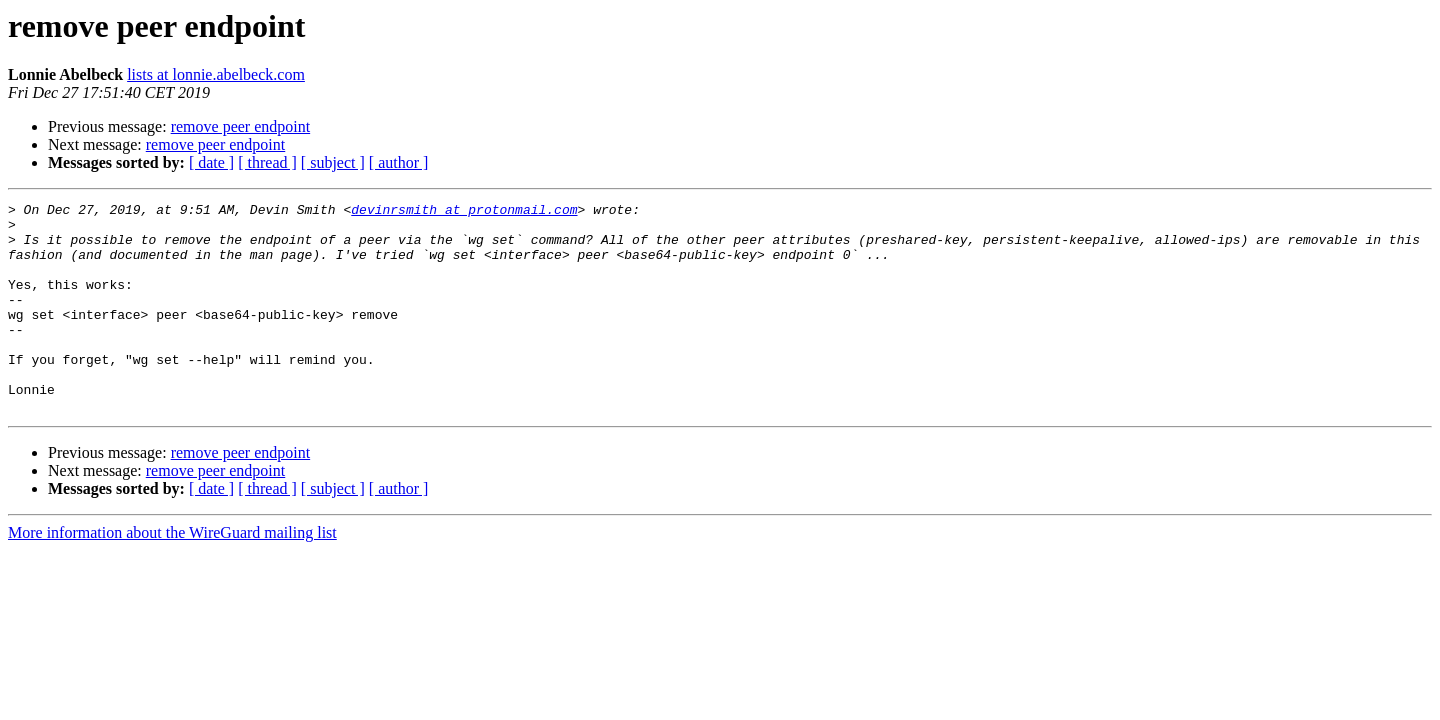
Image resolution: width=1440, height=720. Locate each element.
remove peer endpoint (241, 126)
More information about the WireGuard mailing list (172, 574)
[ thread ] (267, 162)
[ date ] (211, 162)
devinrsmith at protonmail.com (464, 212)
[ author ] (399, 162)
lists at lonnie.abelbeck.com (216, 74)
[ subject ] (333, 162)
